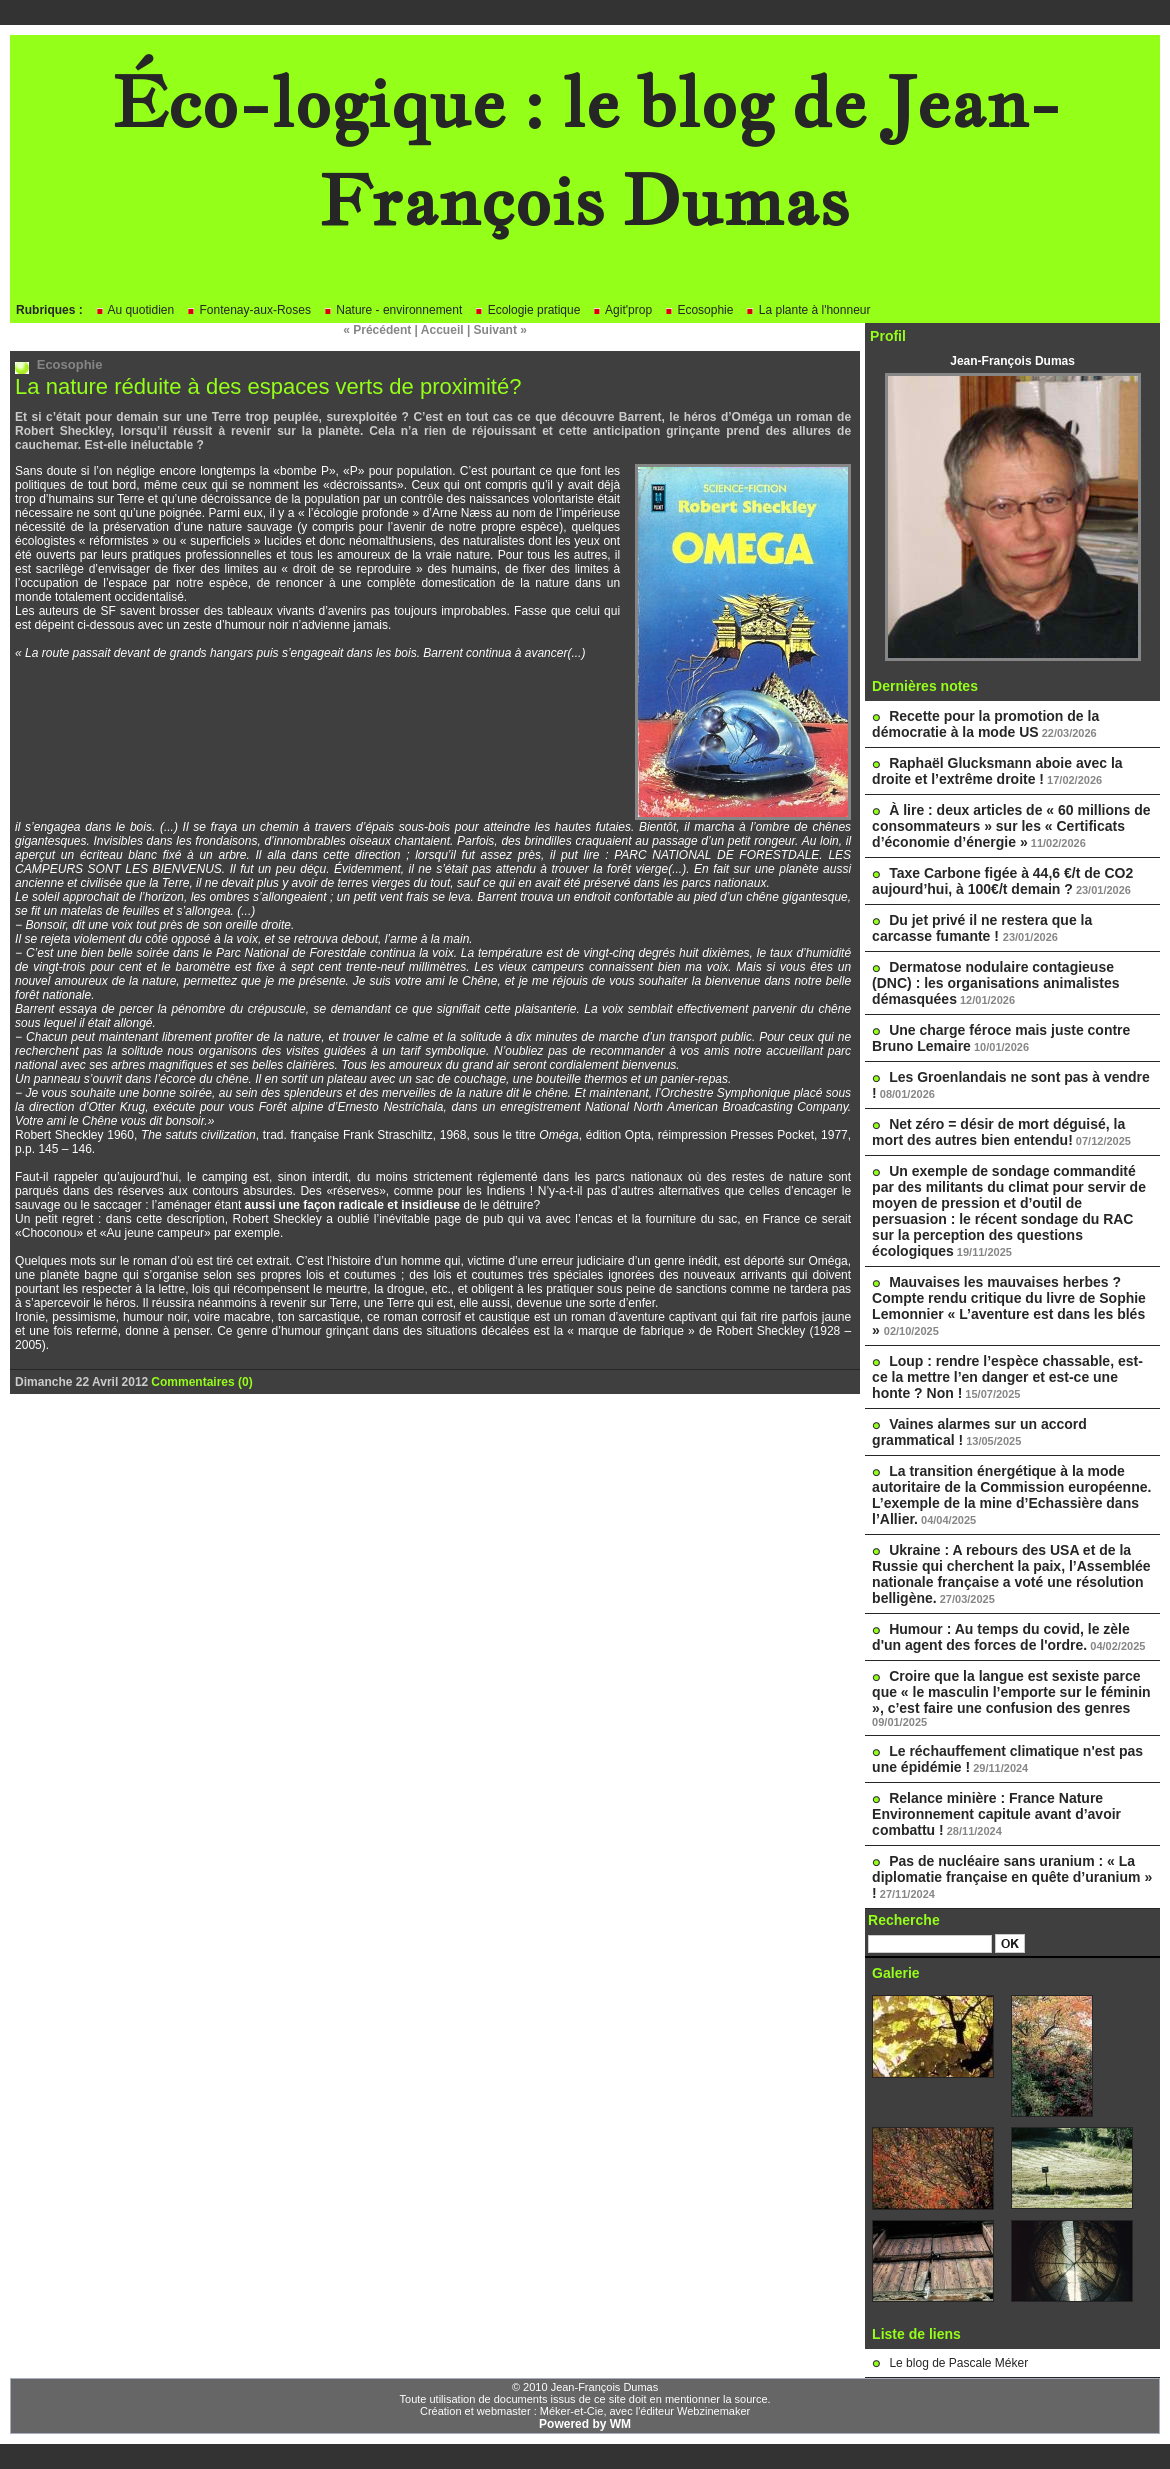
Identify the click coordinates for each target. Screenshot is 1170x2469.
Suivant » (500, 330)
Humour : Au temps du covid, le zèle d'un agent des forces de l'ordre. (1001, 1637)
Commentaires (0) (201, 1382)
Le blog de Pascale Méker (958, 2363)
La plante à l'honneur (807, 310)
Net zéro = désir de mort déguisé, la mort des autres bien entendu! (998, 1132)
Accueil (442, 330)
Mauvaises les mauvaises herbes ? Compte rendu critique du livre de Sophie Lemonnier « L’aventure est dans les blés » (1009, 1306)
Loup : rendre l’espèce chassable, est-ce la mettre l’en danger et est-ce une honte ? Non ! (1007, 1377)
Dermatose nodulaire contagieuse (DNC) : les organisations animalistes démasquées (995, 983)
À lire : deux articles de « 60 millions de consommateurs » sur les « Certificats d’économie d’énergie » (1011, 826)
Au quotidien (134, 310)
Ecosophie (698, 310)
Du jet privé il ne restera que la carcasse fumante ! (982, 928)
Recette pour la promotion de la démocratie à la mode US (985, 724)
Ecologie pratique (527, 310)
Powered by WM (585, 2424)
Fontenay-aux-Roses (248, 310)
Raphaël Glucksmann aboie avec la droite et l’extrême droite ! (997, 771)
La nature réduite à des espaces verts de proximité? (268, 386)
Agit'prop (622, 310)
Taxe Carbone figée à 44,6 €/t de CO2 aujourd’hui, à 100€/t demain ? (1002, 881)
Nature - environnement (392, 310)
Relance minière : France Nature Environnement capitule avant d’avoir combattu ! (996, 1814)
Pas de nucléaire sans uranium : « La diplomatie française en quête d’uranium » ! (1012, 1877)
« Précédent (377, 330)
